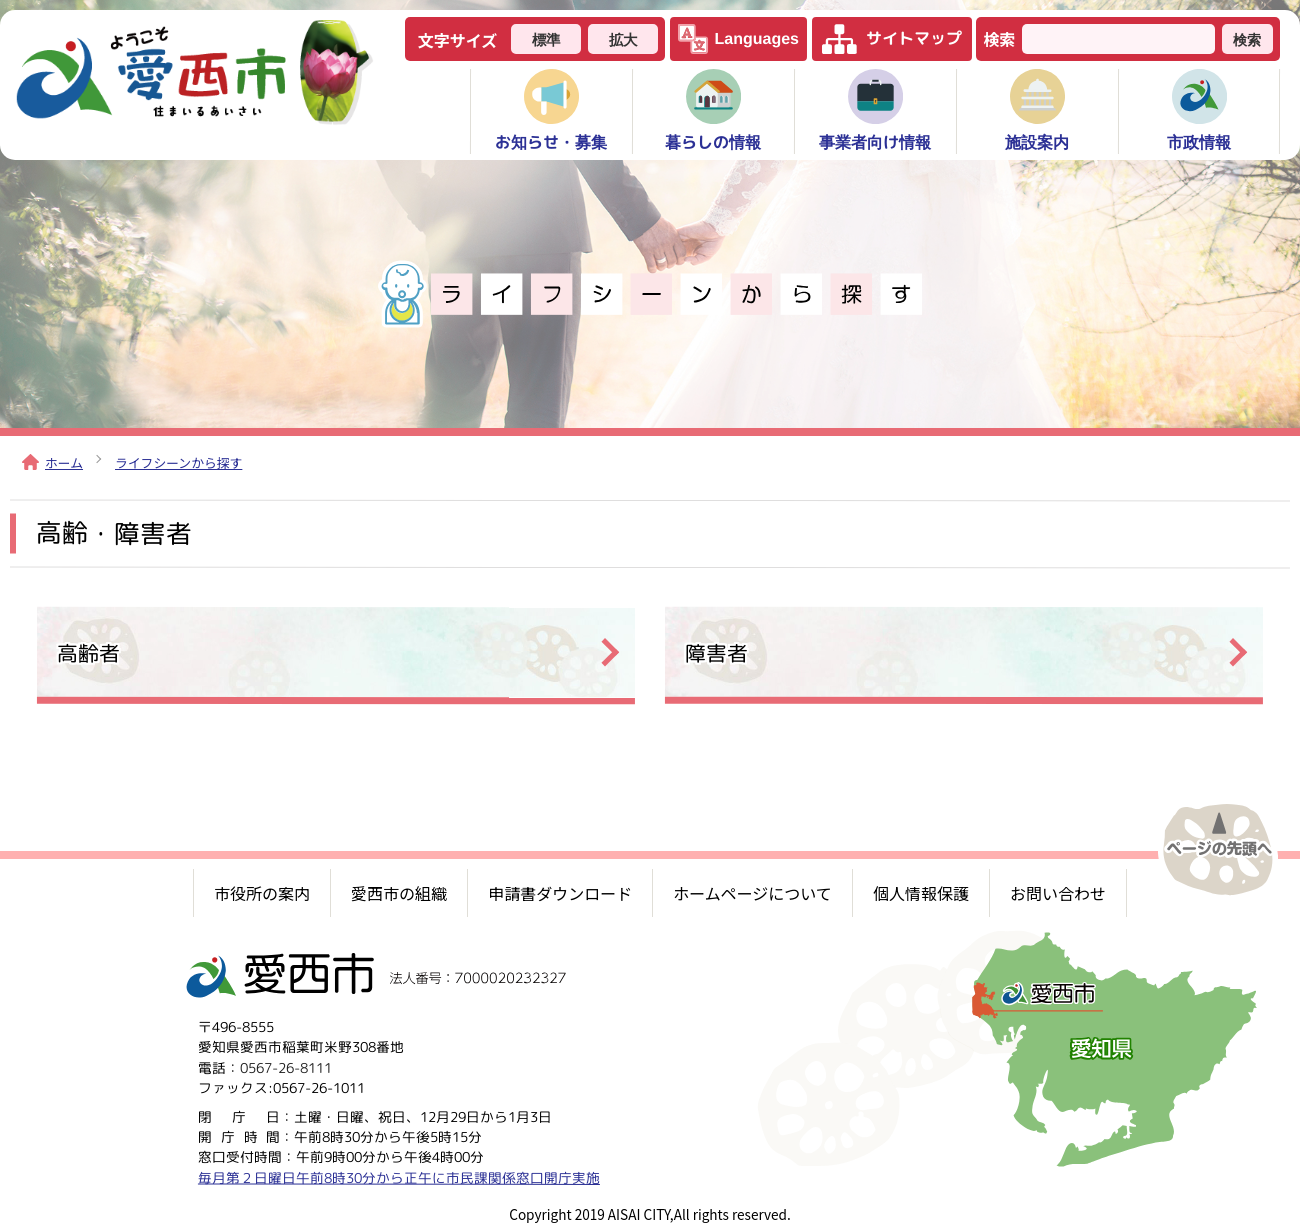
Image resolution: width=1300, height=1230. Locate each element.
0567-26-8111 (286, 1066)
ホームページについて (752, 893)
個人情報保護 (921, 893)
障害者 (716, 652)
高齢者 (88, 652)
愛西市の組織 (399, 893)
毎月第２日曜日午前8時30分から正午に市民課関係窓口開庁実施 (399, 1176)
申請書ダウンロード (560, 893)
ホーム (52, 462)
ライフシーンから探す (178, 462)
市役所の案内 (262, 893)
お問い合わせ (1058, 893)
